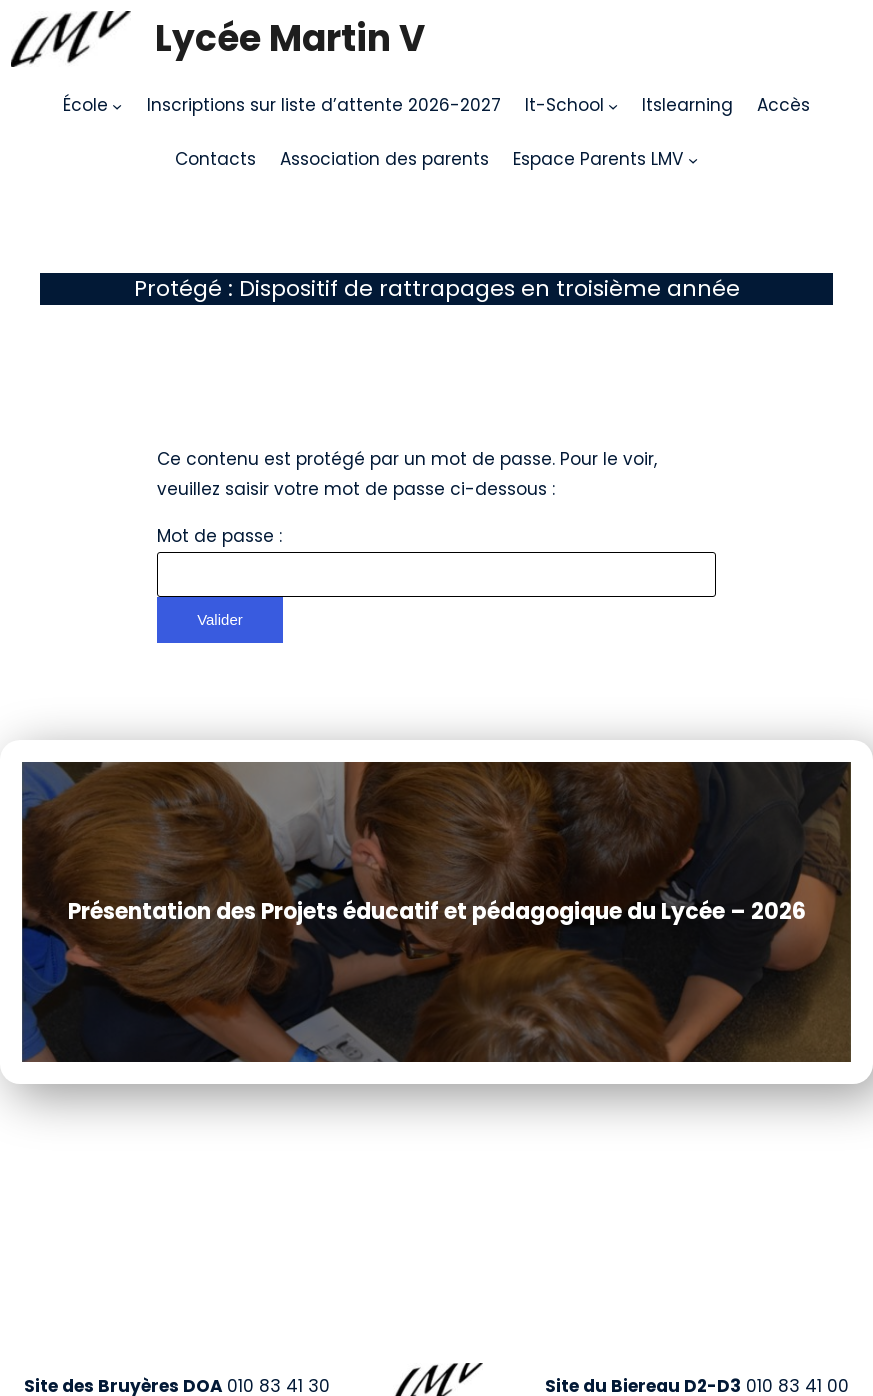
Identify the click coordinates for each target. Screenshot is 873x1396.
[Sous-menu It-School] (613, 106)
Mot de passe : (436, 561)
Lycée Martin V (290, 38)
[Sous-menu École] (117, 106)
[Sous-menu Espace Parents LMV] (693, 160)
